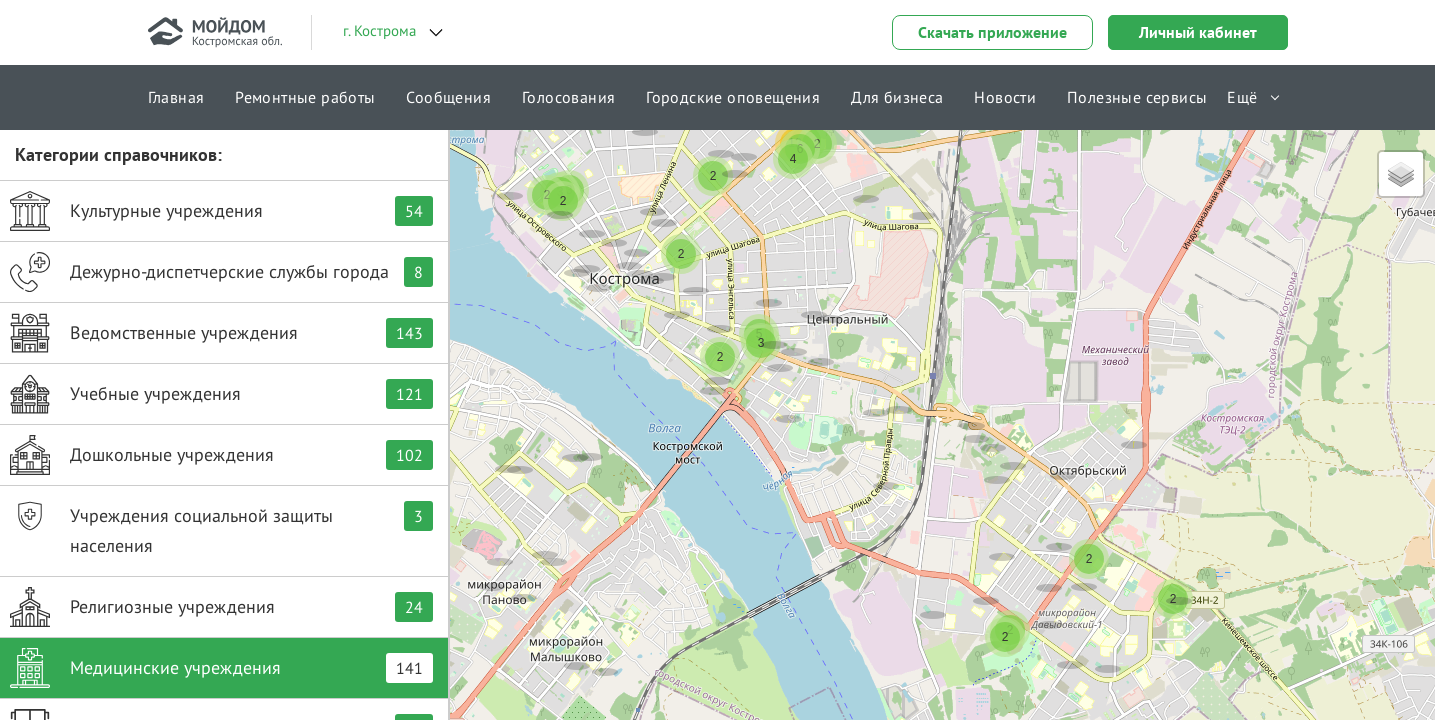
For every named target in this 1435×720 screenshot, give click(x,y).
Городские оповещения (733, 97)
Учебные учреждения (221, 394)
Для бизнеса (897, 97)
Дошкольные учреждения (221, 455)
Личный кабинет (1198, 32)
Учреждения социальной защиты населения (221, 526)
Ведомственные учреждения (221, 333)
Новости (1005, 97)
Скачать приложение (992, 32)
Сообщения (448, 97)
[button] (899, 389)
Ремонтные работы (305, 97)
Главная (176, 97)
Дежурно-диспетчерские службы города (221, 272)
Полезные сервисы (1137, 97)
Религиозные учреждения (221, 607)
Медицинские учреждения (221, 668)
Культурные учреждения (221, 211)
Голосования (568, 97)
